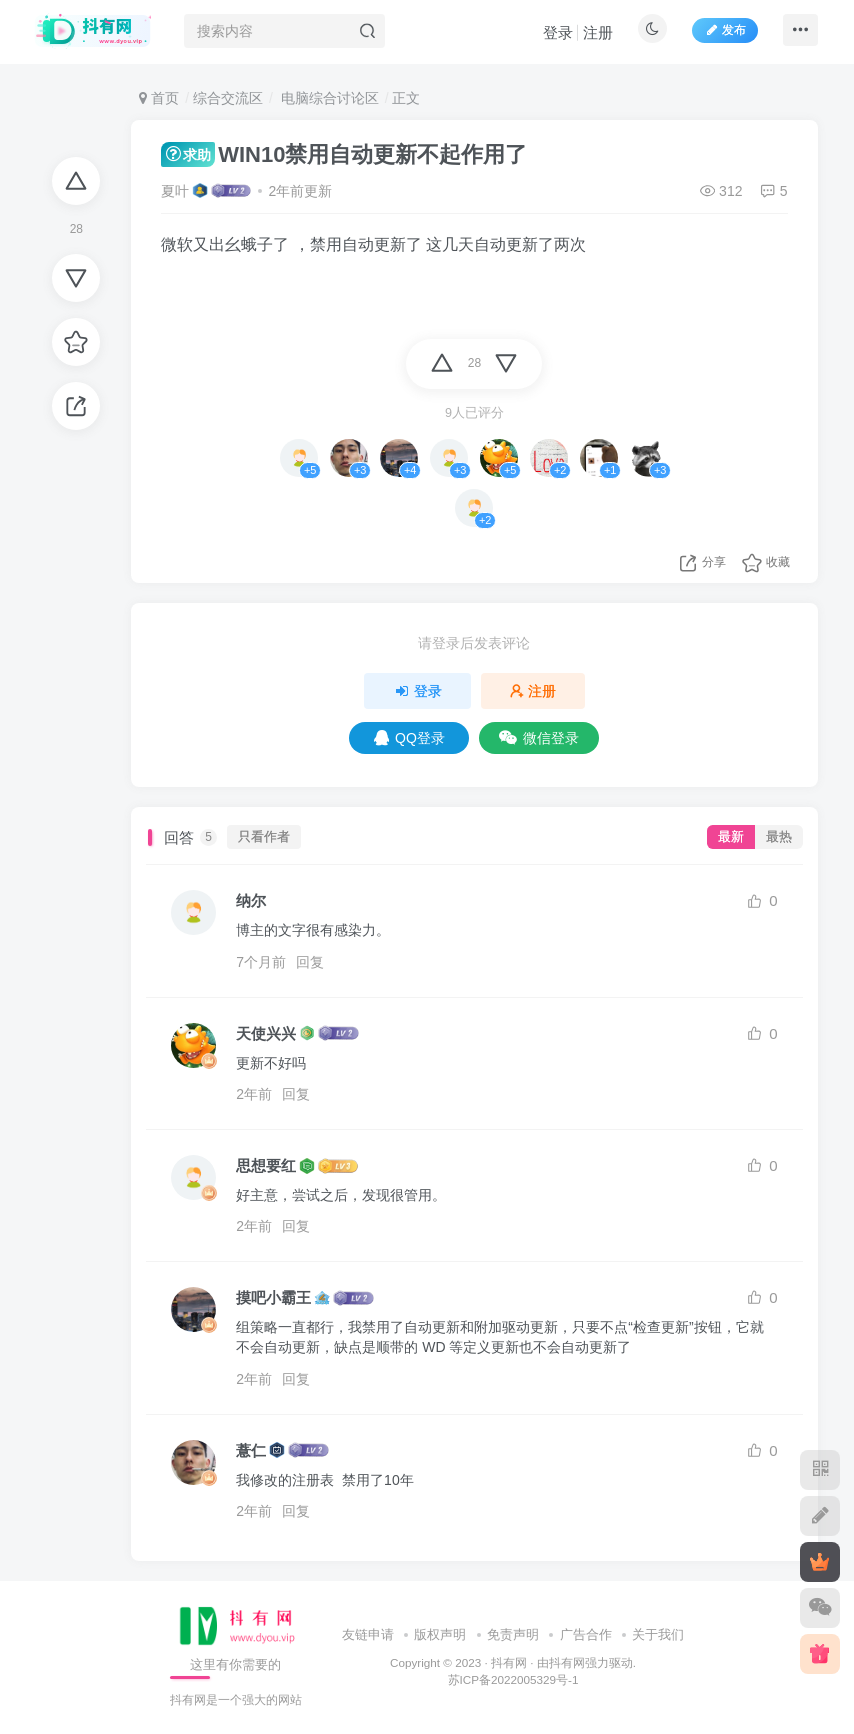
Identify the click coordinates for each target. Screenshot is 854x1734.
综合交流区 (228, 98)
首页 (159, 98)
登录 (553, 35)
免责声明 (513, 1634)
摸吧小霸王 (273, 1297)
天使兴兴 (266, 1033)
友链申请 (368, 1634)
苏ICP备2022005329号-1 (513, 1679)
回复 (310, 962)
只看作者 (264, 837)
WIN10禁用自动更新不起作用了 (344, 154)
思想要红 (266, 1165)
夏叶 (175, 191)
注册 (593, 35)
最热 (779, 837)
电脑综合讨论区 (328, 98)
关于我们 (658, 1634)
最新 (731, 837)
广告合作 (586, 1634)
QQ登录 (409, 738)
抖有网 (509, 1662)
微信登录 (539, 738)
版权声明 (440, 1634)
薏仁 (251, 1450)
